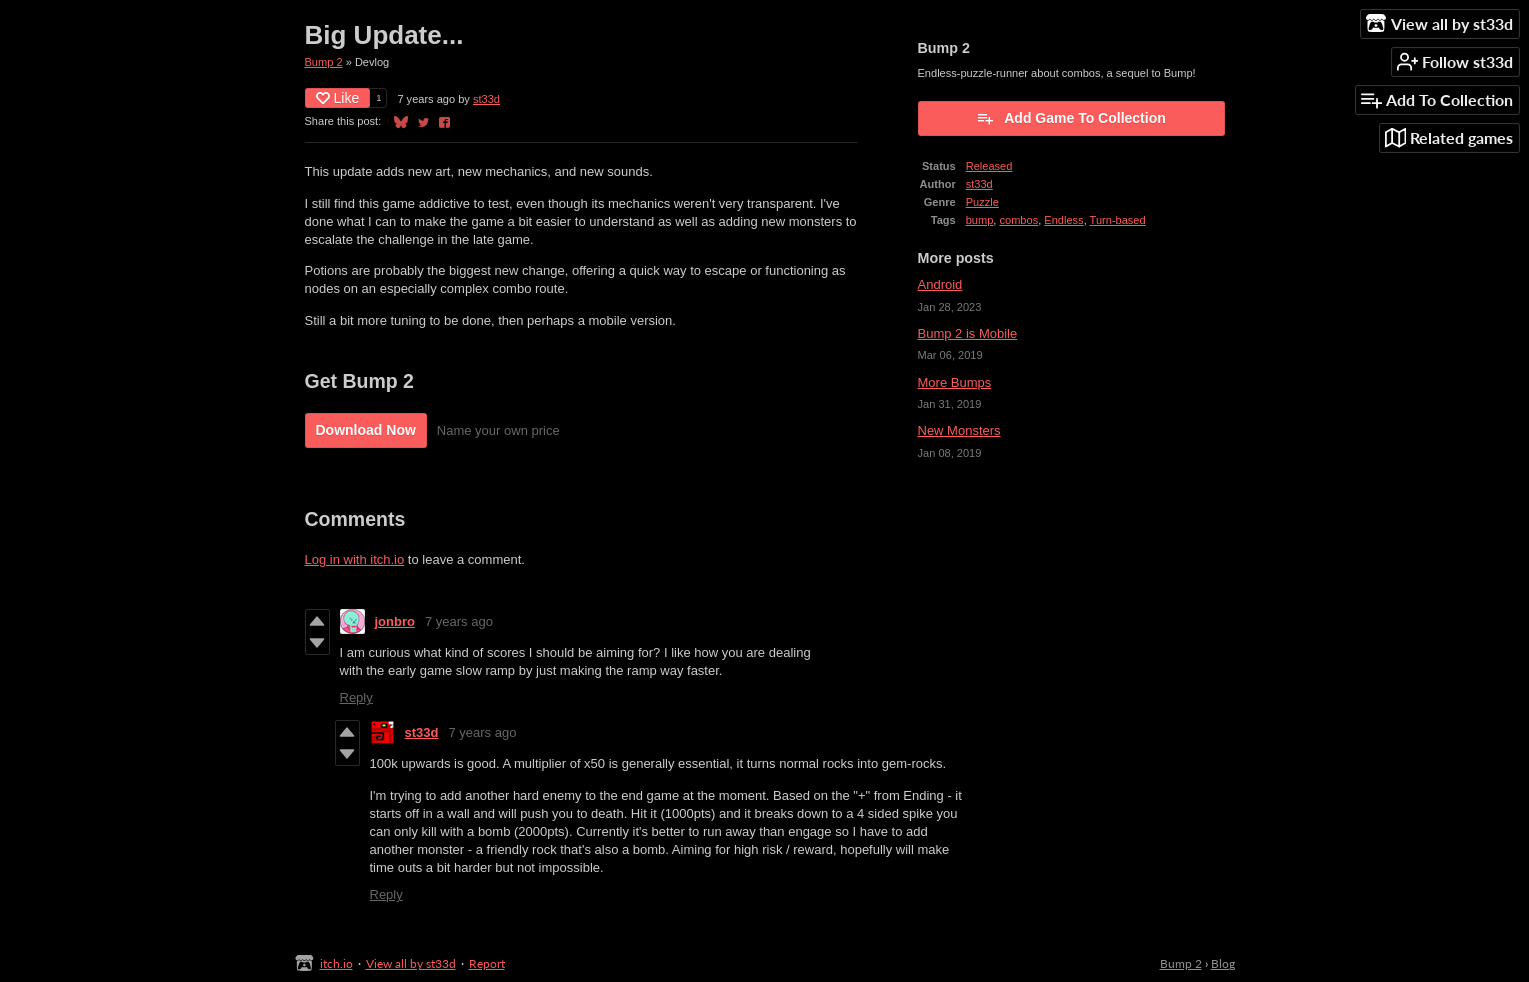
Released (989, 166)
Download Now (366, 430)
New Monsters (959, 430)
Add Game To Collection (1071, 118)
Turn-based (1118, 220)
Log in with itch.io (355, 559)
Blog (1223, 963)
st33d (486, 99)
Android (940, 284)
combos (1018, 220)
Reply (356, 697)
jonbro (395, 621)
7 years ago (459, 621)
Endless (1063, 220)
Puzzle (982, 202)
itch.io (336, 963)
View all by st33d (411, 963)
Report (487, 963)
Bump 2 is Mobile (968, 333)
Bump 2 (324, 62)
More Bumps (955, 382)
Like (338, 98)
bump (980, 220)
